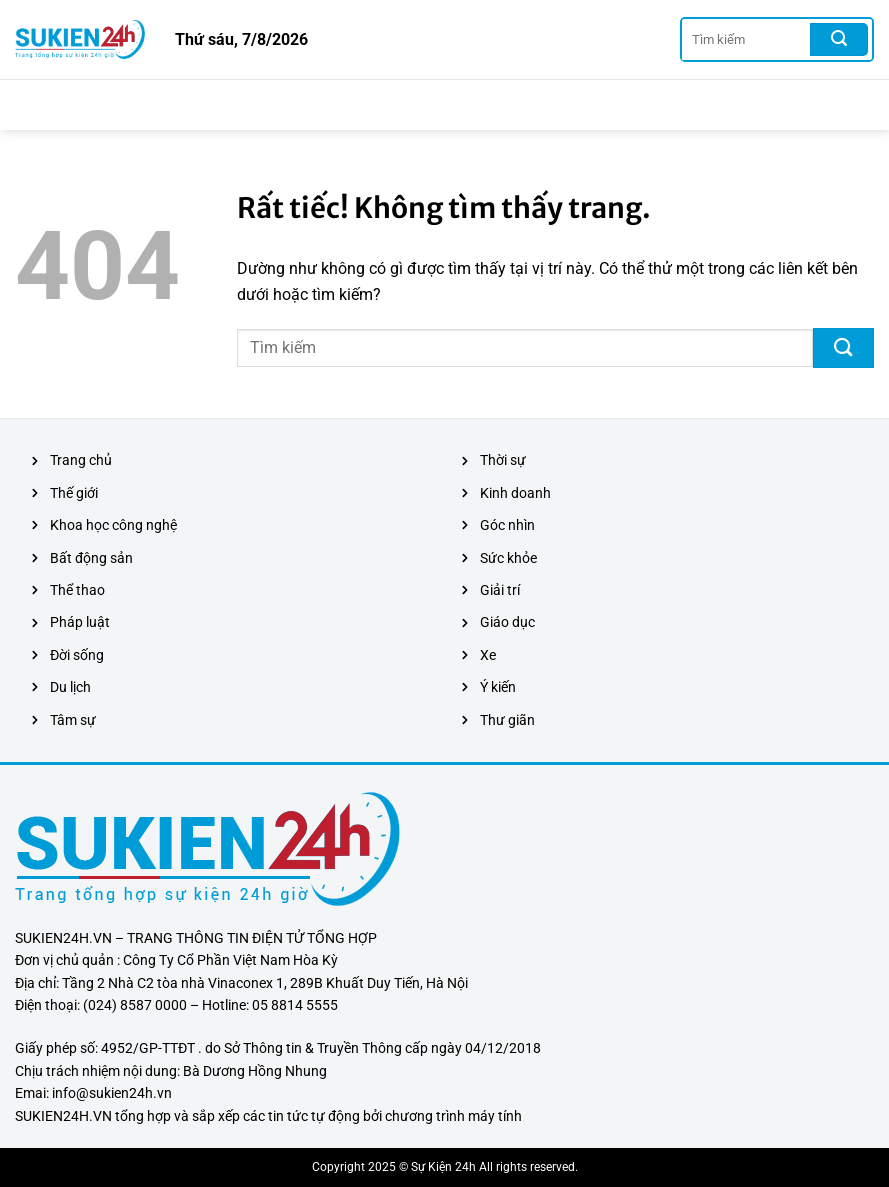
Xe (488, 655)
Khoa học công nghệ (113, 525)
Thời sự (503, 460)
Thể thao (77, 590)
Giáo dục (507, 622)
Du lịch (70, 687)
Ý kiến (498, 687)
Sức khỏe (508, 558)
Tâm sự (73, 720)
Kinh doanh (515, 493)
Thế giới (74, 493)
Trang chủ (81, 460)
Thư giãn (507, 720)
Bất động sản (91, 558)
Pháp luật (80, 622)
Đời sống (77, 655)
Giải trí (500, 590)
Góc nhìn (507, 525)
